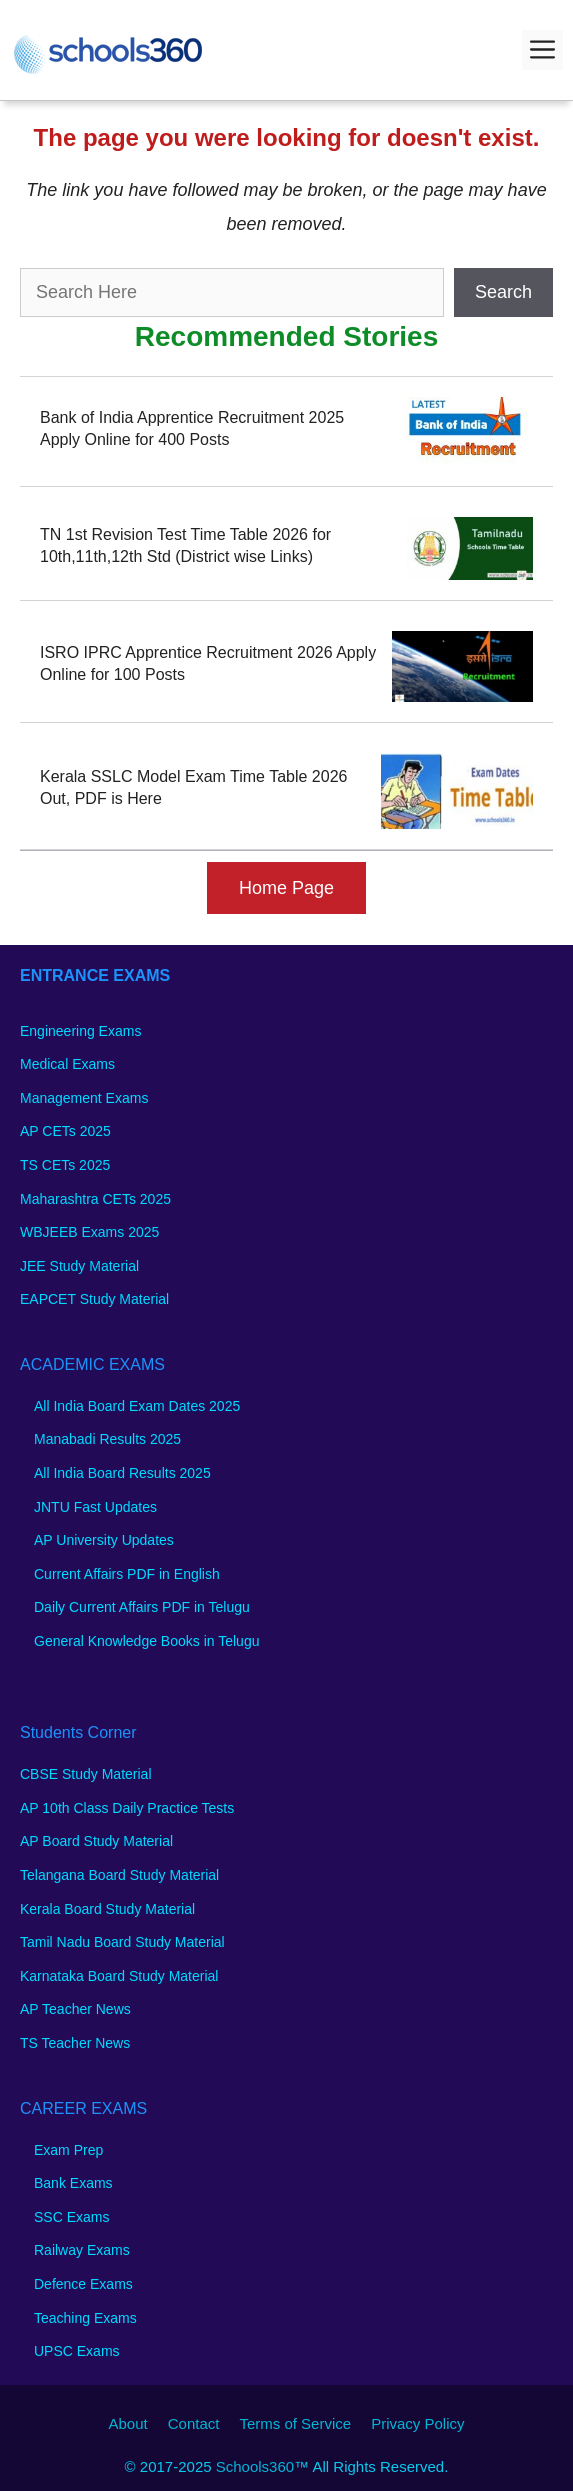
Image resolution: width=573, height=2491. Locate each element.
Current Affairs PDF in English (127, 1574)
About (128, 2423)
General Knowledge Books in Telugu (146, 1641)
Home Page (286, 888)
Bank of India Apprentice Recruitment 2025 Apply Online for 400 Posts (192, 428)
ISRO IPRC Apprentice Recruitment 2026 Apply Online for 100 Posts (208, 663)
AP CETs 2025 (65, 1131)
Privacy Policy (417, 2423)
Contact (194, 2423)
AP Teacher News (75, 2009)
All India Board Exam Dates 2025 (137, 1406)
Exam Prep (68, 2150)
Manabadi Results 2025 (107, 1439)
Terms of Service (295, 2423)
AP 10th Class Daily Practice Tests (127, 1808)
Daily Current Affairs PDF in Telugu (142, 1607)
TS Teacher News (75, 2043)
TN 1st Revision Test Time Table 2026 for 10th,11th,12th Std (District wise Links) (185, 545)
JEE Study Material (79, 1266)
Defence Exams (83, 2284)
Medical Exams (67, 1064)
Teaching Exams (85, 2318)
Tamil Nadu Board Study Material (122, 1942)
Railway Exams (82, 2250)
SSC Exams (71, 2217)
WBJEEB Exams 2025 (89, 1232)
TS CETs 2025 (65, 1165)
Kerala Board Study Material (107, 1909)
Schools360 (255, 2466)
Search (503, 292)
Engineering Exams (80, 1031)
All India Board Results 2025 (122, 1473)
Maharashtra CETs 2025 (95, 1199)
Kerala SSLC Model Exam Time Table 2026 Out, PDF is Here (193, 787)
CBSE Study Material (86, 1774)
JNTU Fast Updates (95, 1507)
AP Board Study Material (96, 1841)
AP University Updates (104, 1540)
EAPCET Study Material (94, 1299)
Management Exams (84, 1098)
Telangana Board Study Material (119, 1875)
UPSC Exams (77, 2351)
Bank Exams (73, 2183)
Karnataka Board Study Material (119, 1976)
